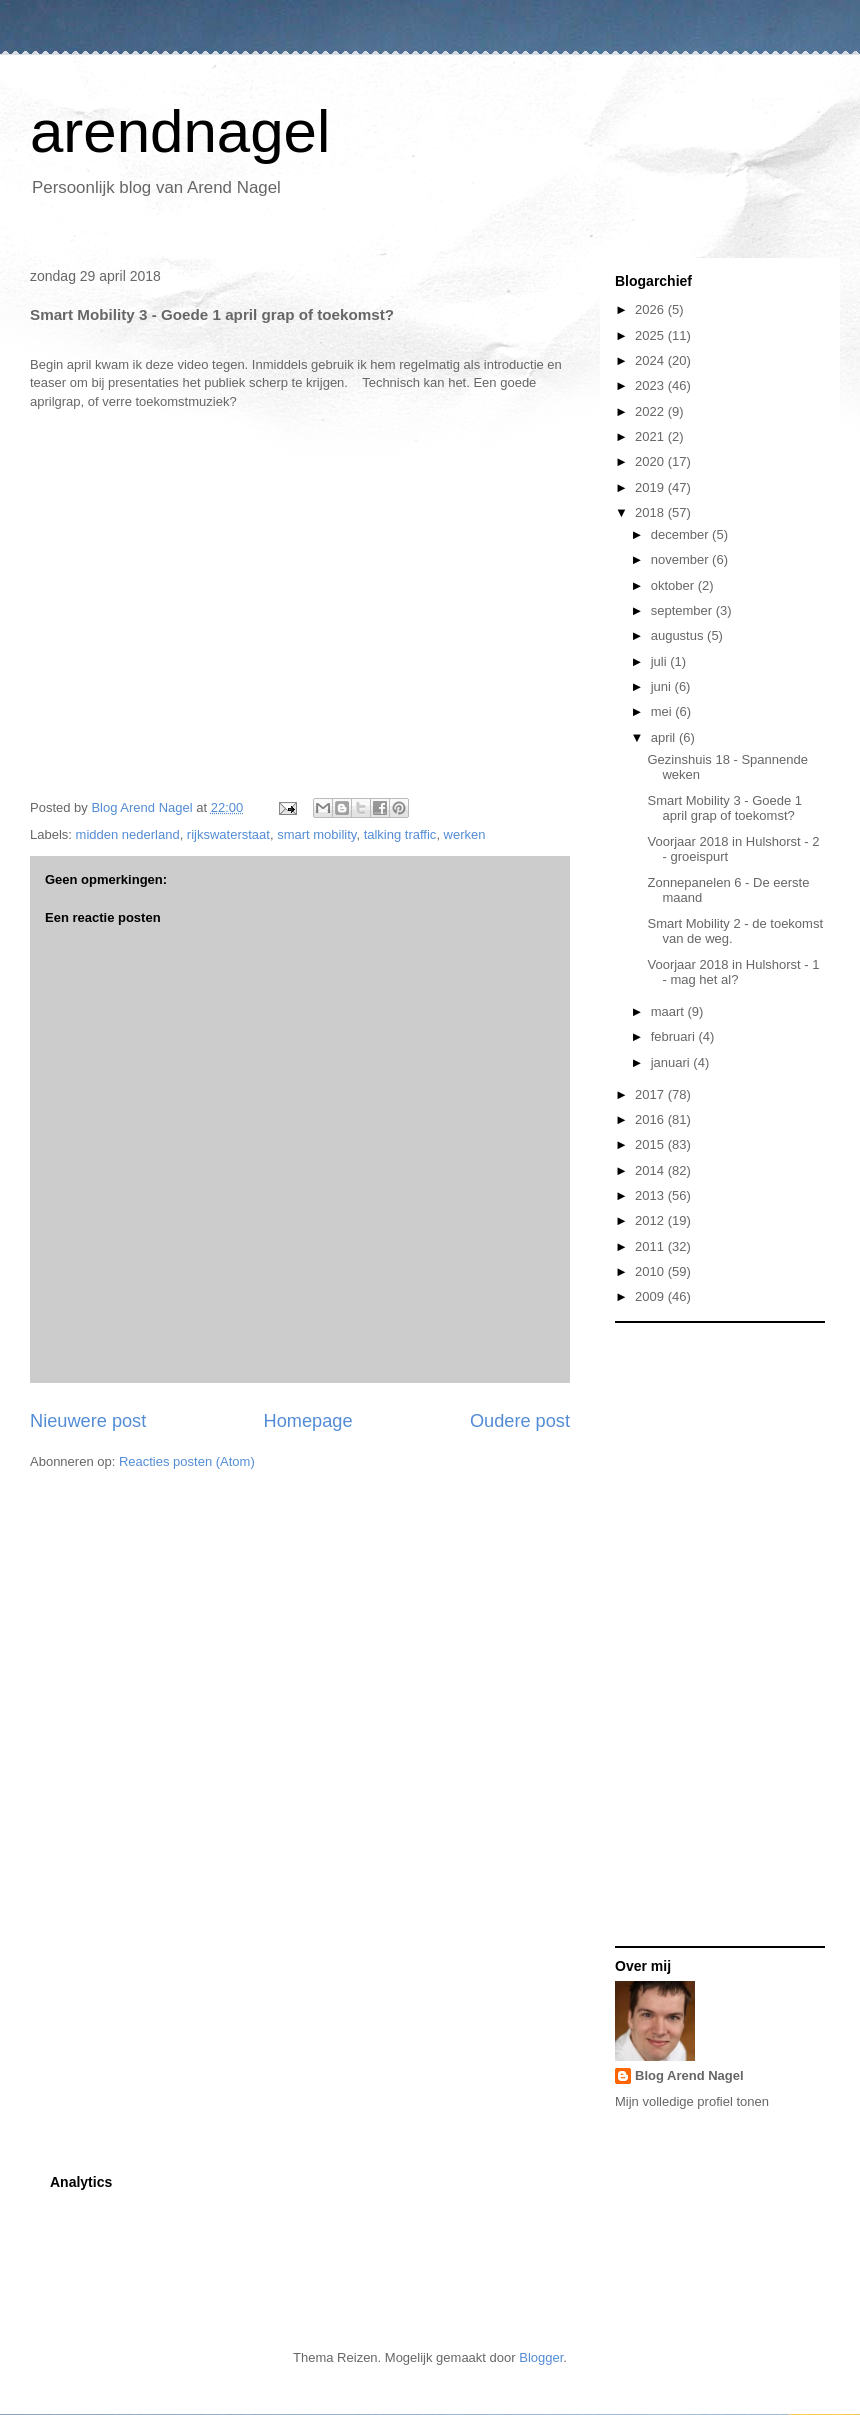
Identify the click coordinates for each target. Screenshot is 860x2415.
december (681, 534)
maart (669, 1011)
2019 (651, 487)
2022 (651, 411)
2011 (651, 1246)
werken (465, 834)
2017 (651, 1094)
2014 (651, 1170)
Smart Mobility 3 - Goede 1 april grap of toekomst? (724, 808)
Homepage (308, 1421)
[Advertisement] (695, 1633)
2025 (651, 335)
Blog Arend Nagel (689, 2075)
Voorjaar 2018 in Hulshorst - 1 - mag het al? (733, 972)
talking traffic (400, 834)
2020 (651, 461)
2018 (651, 512)
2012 (651, 1220)
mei (663, 711)
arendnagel (180, 131)
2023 (651, 385)
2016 (651, 1119)
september (683, 610)
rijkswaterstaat (228, 834)
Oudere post (520, 1421)
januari (672, 1062)
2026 (651, 309)
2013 (651, 1195)
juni (663, 686)
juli (661, 661)
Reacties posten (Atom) (187, 1461)
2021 (651, 436)
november (681, 559)
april (665, 737)
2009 (651, 1296)
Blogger (541, 2357)
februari (675, 1036)
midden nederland (128, 834)
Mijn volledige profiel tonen (692, 2101)
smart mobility (316, 834)
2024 (651, 360)
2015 (651, 1144)
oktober (674, 585)
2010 (651, 1271)
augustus (679, 635)
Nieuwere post (88, 1421)
